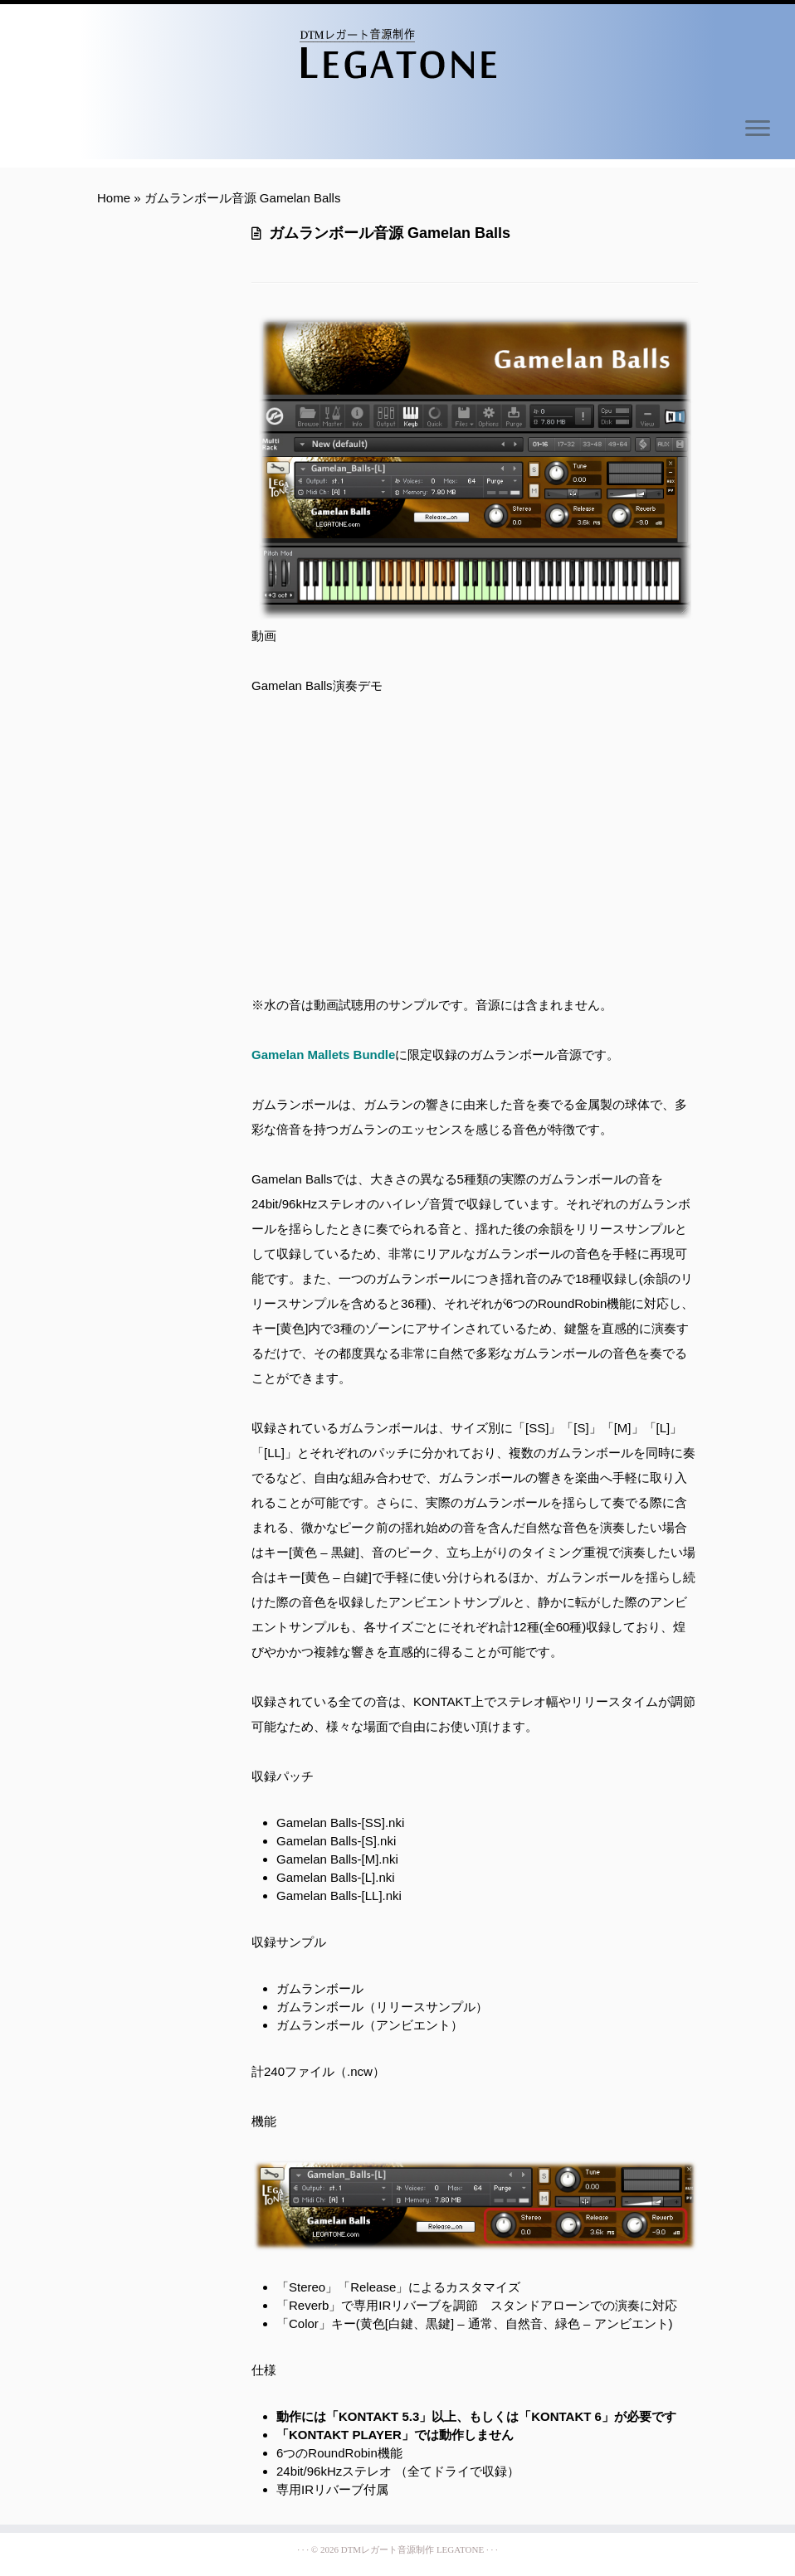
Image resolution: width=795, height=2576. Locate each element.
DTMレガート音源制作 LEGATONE (412, 2549)
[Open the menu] (757, 129)
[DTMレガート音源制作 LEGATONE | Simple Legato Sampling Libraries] (397, 53)
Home (113, 198)
